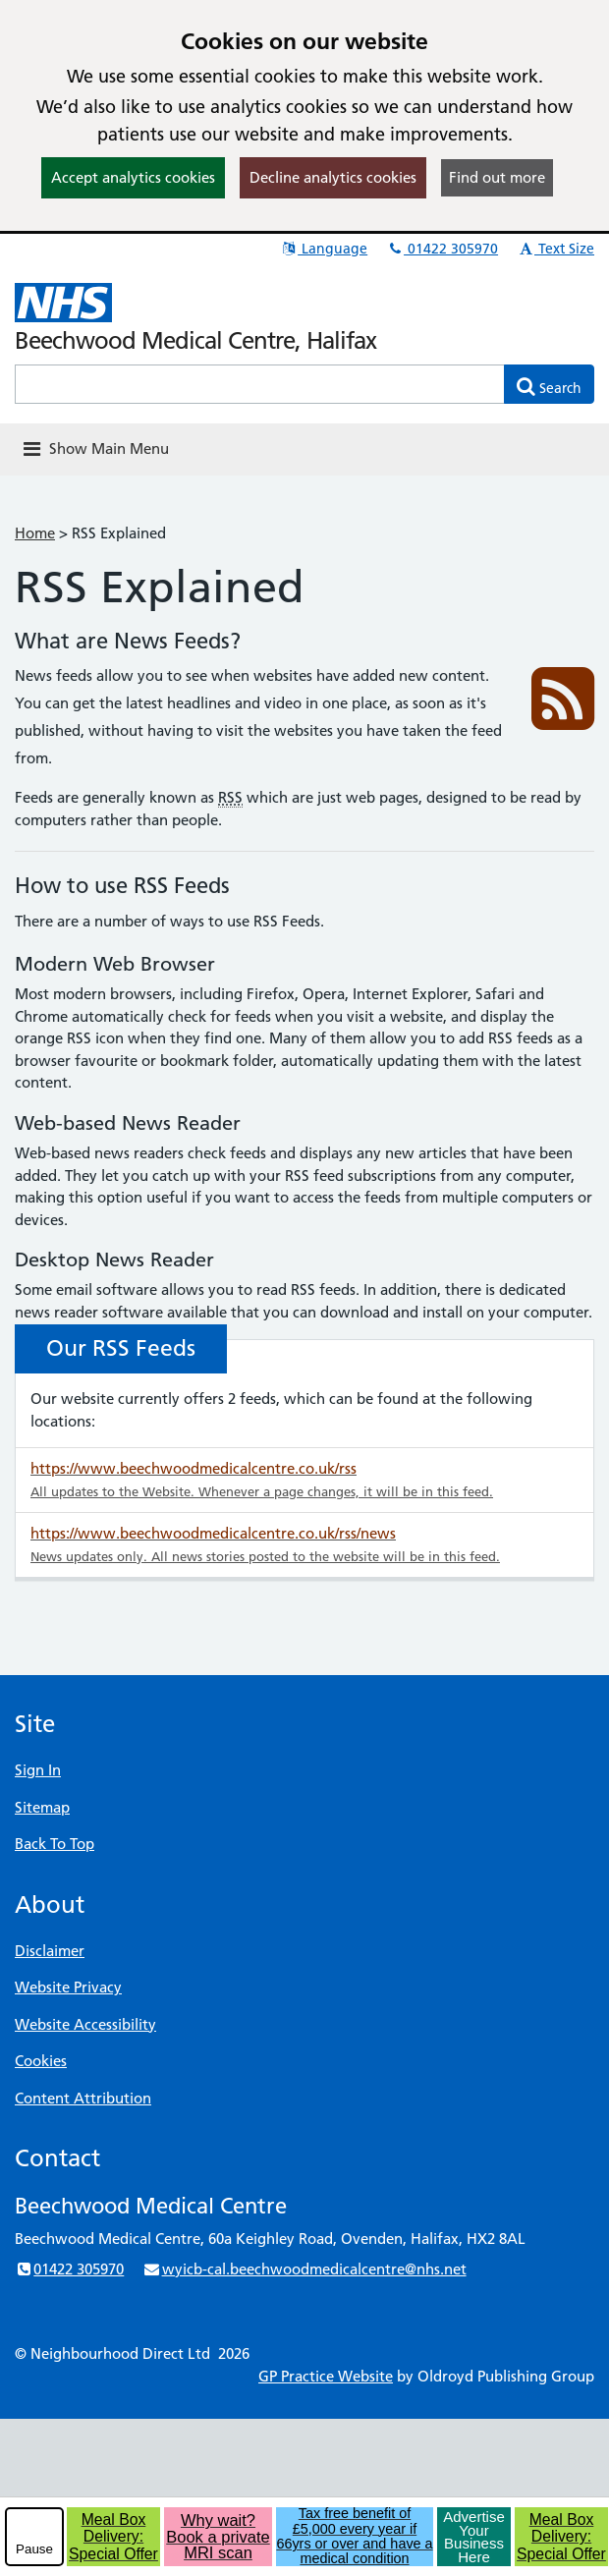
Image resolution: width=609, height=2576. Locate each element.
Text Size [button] (555, 248)
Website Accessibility (85, 2024)
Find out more (497, 177)
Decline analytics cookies (332, 177)
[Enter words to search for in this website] (260, 384)
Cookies (41, 2060)
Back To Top (54, 1843)
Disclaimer (49, 1950)
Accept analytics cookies (133, 177)
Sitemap (42, 1807)
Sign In (38, 1770)
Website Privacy (68, 1987)
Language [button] (323, 248)
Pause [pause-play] (34, 2549)
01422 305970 (442, 248)
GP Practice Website (325, 2376)
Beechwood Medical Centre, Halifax (195, 340)
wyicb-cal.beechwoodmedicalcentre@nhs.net (304, 2269)
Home (35, 533)
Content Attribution (83, 2098)
